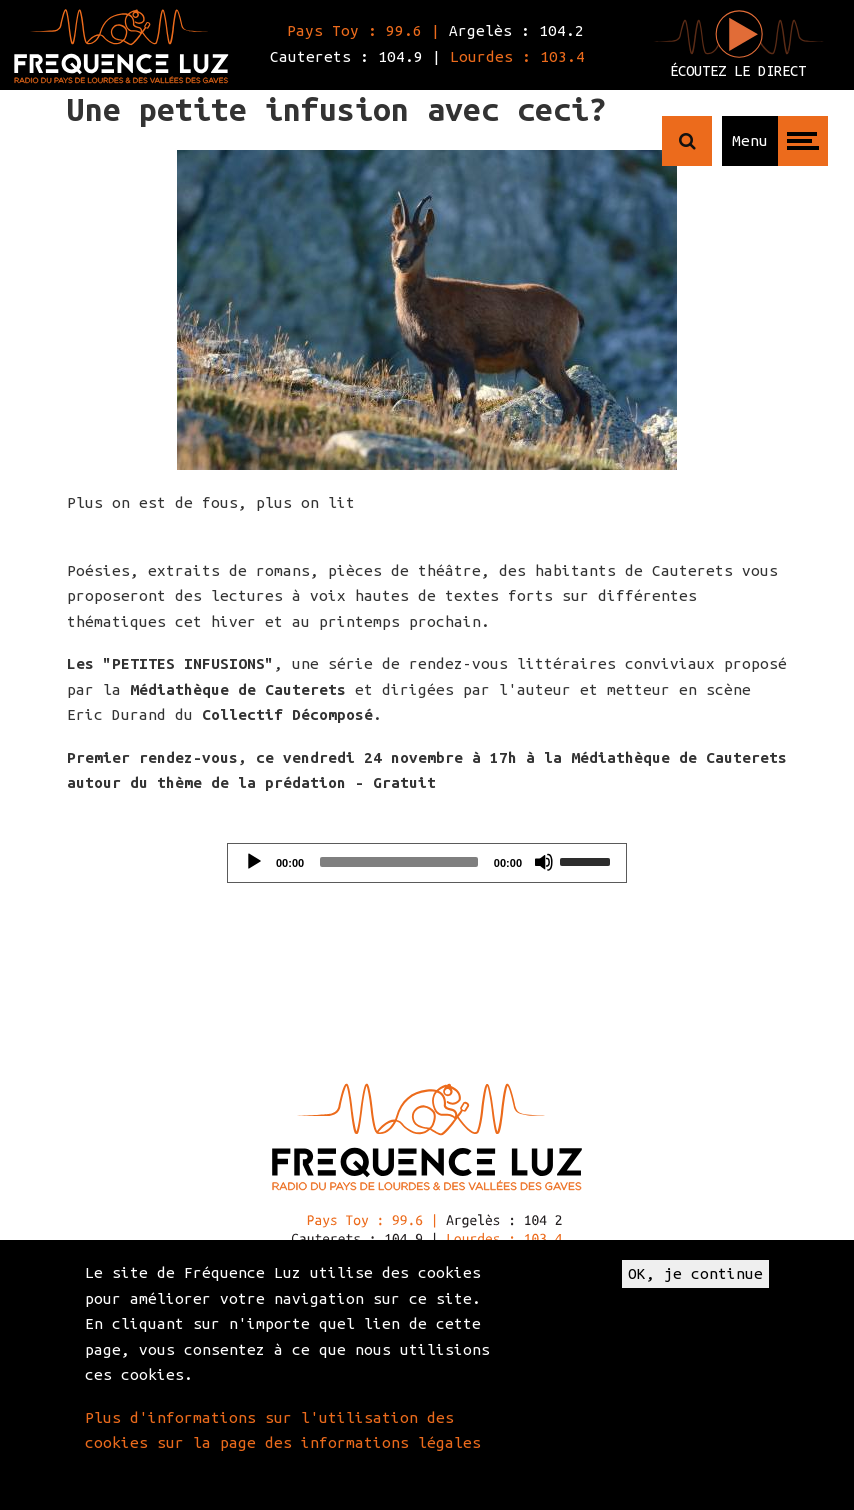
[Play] (254, 862)
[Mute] (544, 862)
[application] (427, 863)
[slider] (399, 862)
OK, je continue (695, 1273)
